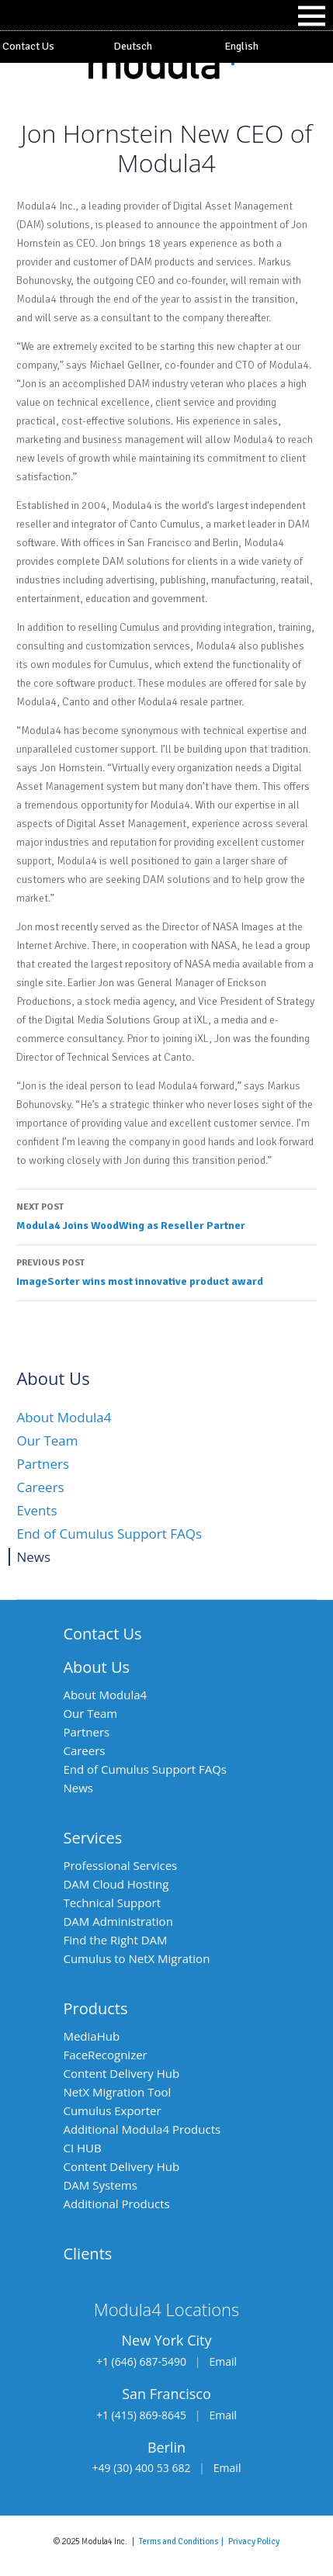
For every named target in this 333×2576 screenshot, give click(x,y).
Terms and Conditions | (183, 2541)
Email (223, 2361)
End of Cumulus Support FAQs (109, 1533)
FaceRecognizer (105, 2054)
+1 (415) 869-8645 (141, 2415)
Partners (42, 1464)
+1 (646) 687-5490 (141, 2361)
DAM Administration (117, 1921)
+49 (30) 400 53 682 (141, 2467)
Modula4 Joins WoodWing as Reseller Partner (166, 1215)
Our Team (47, 1440)
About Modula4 (63, 1417)
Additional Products (116, 2203)
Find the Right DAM (115, 1940)
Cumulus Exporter (112, 2110)
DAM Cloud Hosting (115, 1884)
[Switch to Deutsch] (166, 46)
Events (36, 1510)
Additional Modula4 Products (141, 2129)
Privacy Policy (253, 2541)
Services (92, 1837)
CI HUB (82, 2147)
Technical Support (112, 1902)
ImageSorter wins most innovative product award (166, 1271)
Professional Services (120, 1865)
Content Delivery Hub (121, 2073)
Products (95, 2008)
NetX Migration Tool (117, 2092)
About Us (96, 1667)
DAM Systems (100, 2185)
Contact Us (28, 46)
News (33, 1557)
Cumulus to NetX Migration (136, 1958)
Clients (87, 2253)
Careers (40, 1487)
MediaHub (91, 2036)
